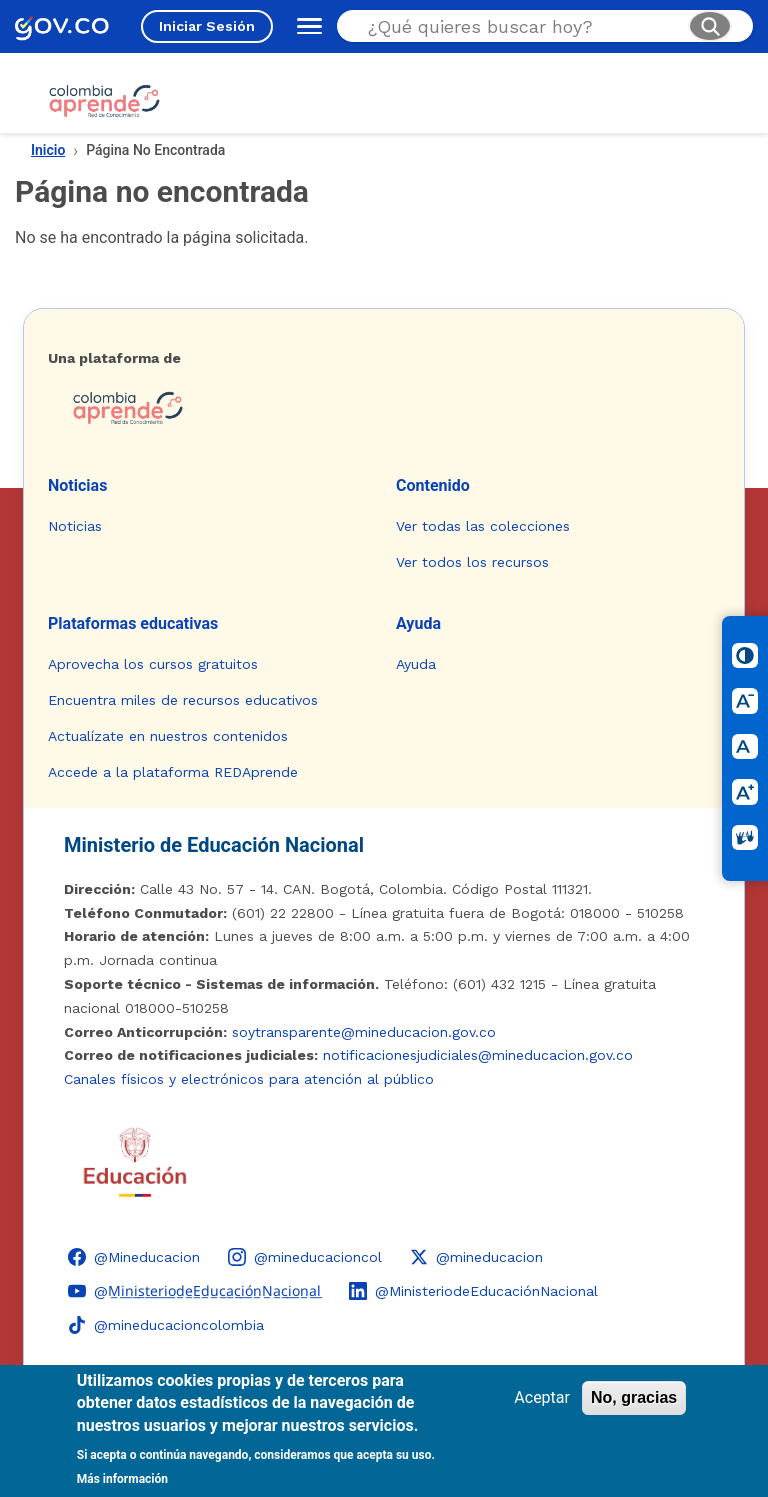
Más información (122, 1479)
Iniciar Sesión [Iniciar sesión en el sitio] (207, 26)
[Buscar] (710, 26)
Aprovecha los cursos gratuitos (153, 664)
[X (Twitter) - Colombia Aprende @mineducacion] (476, 1257)
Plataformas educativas (133, 623)
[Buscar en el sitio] (520, 26)
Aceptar (542, 1397)
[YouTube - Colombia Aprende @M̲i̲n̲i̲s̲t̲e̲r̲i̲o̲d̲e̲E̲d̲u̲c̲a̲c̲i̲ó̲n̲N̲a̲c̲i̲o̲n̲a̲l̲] (194, 1291)
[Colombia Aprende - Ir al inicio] (104, 101)
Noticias (77, 485)
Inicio (48, 150)
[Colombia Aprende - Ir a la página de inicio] (384, 408)
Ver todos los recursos (472, 562)
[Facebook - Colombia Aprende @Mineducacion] (134, 1257)
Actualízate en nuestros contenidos (168, 736)
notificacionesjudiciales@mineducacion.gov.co (478, 1055)
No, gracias (634, 1397)
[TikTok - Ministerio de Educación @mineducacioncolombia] (166, 1325)
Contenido (433, 485)
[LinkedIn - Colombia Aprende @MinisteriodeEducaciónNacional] (473, 1291)
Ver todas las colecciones (483, 526)
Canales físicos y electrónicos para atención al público (249, 1079)
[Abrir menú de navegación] (305, 26)
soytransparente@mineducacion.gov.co (364, 1032)
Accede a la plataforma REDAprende (173, 772)
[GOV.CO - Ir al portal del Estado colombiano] (62, 26)
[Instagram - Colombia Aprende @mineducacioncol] (305, 1257)
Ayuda (418, 623)
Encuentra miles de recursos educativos (183, 700)
